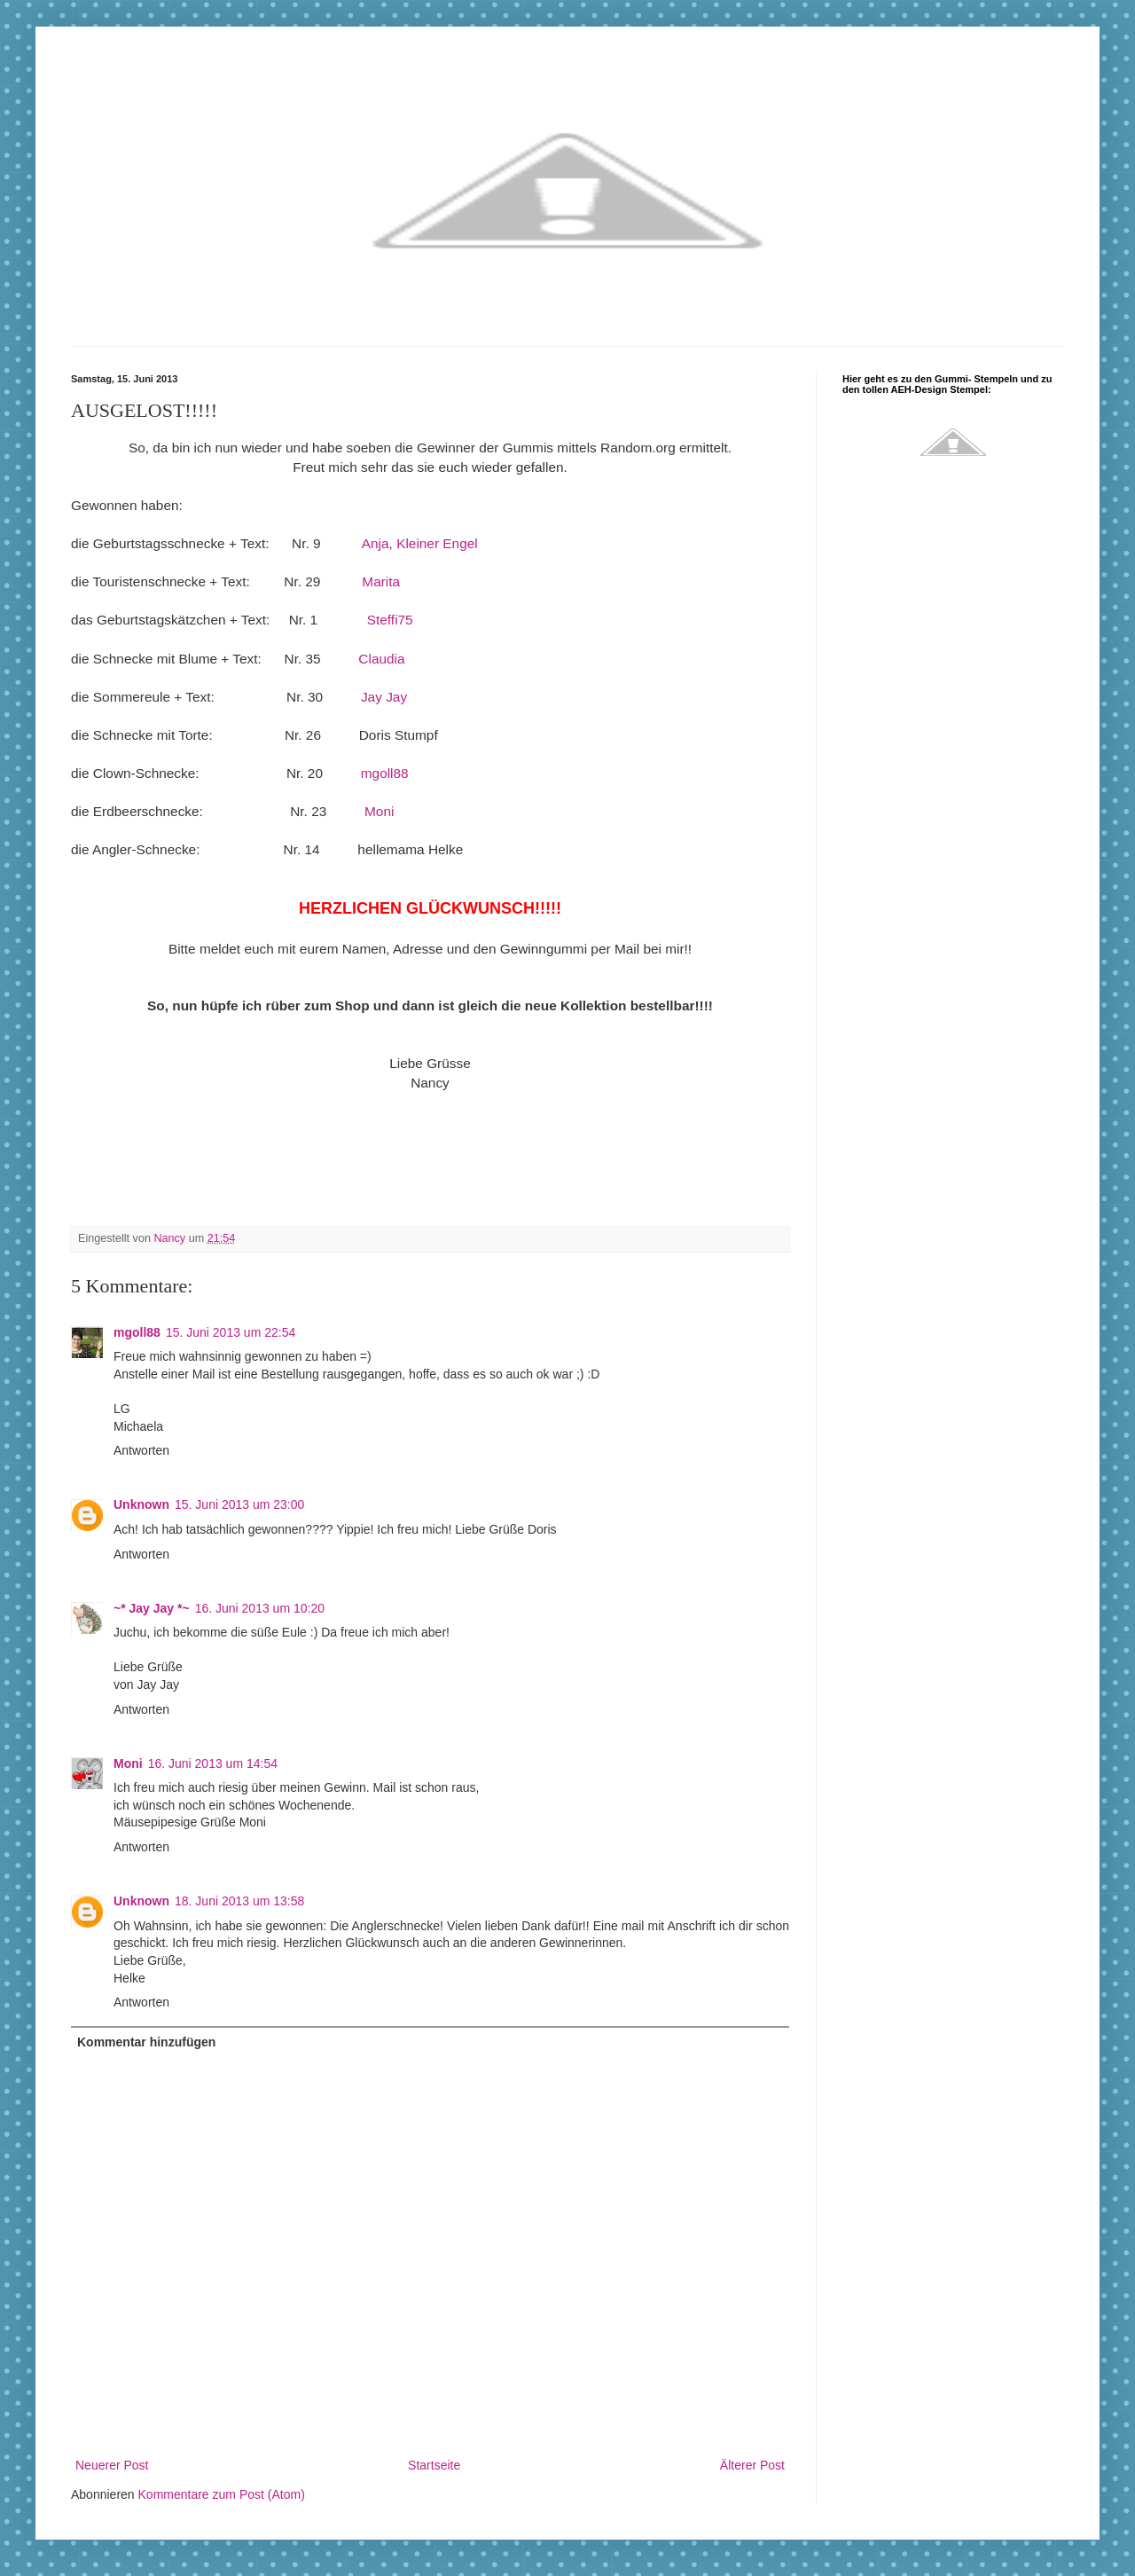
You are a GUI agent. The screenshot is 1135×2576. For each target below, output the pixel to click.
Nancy (170, 1238)
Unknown (141, 1504)
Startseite (434, 2465)
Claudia (381, 658)
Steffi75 (390, 619)
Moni (379, 811)
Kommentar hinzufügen (146, 2042)
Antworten (141, 1450)
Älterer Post (752, 2465)
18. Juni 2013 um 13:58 (239, 1901)
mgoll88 (385, 773)
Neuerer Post (111, 2465)
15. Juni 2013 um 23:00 (239, 1504)
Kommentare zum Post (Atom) (221, 2494)
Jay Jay (384, 696)
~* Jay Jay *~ (152, 1608)
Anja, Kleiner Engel (420, 543)
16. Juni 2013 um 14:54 (213, 1763)
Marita (381, 581)
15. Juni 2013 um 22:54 (230, 1332)
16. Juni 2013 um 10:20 (260, 1608)
